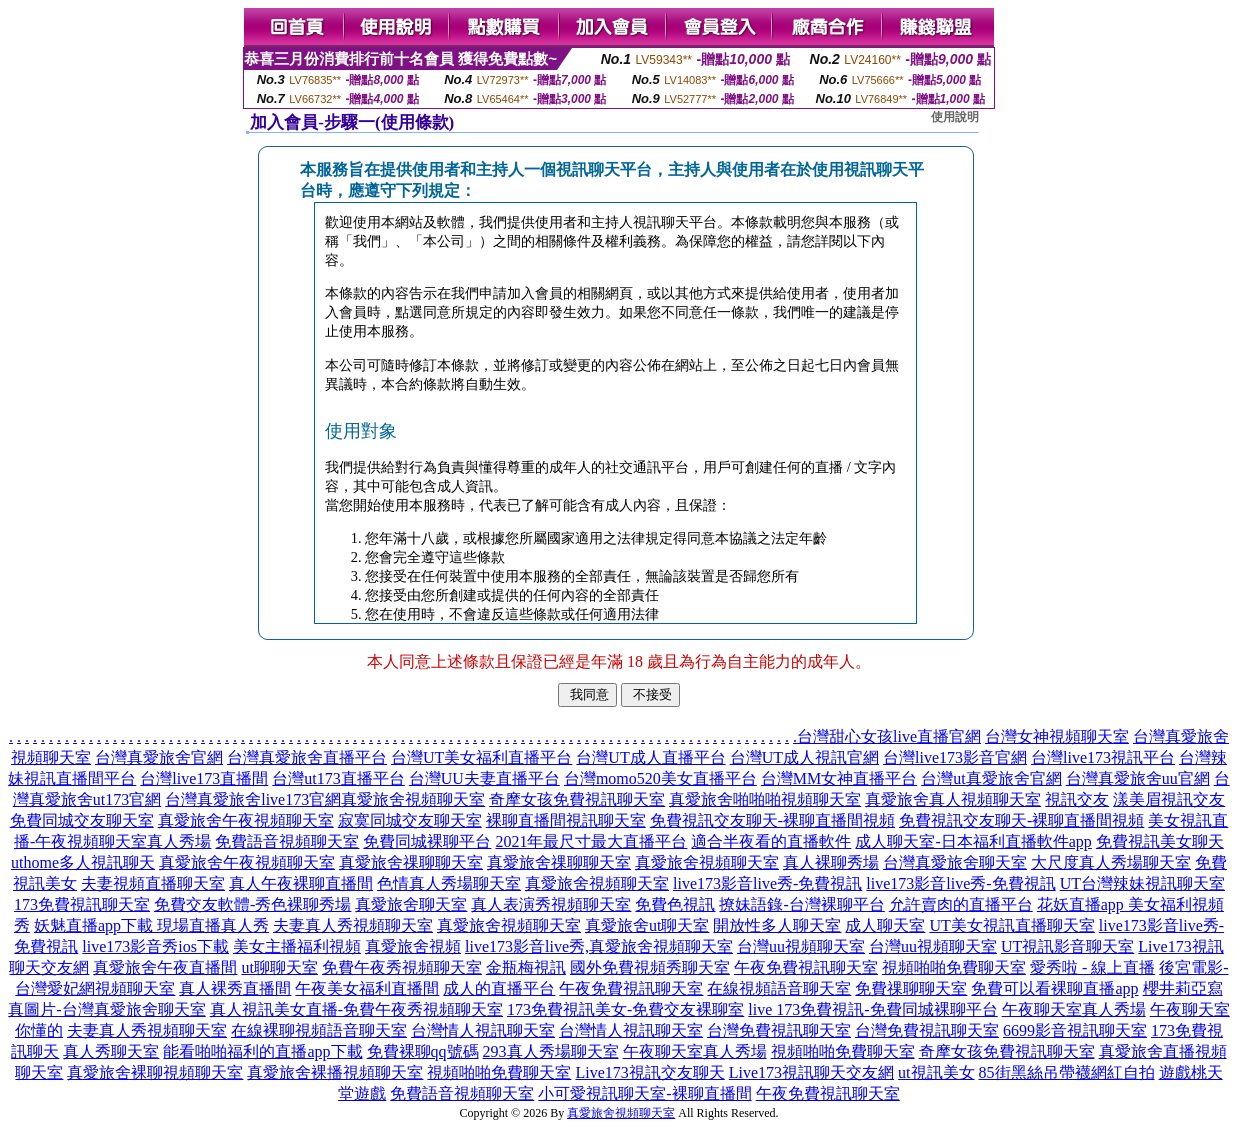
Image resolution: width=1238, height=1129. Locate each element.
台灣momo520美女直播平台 (660, 778)
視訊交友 (1077, 799)
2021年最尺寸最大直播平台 (591, 841)
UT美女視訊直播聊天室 (1011, 925)
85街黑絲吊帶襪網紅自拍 (1067, 1072)
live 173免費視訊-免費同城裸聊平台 (872, 1009)
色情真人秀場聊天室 (449, 883)
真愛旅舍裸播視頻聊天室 (335, 1072)
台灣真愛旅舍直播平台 (307, 757)
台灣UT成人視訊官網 (804, 757)
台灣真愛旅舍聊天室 (955, 862)
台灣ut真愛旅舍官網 (991, 778)
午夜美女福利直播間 (367, 988)
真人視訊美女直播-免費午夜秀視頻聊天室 (356, 1009)
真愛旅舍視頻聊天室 (413, 799)
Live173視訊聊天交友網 (811, 1072)
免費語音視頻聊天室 (287, 841)
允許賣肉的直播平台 (961, 904)
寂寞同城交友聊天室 (410, 820)
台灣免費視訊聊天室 (779, 1030)
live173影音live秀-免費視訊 (767, 883)
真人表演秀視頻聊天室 (551, 904)
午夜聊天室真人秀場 (1074, 1009)
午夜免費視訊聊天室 (806, 967)
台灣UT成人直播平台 (650, 757)
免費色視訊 (675, 904)
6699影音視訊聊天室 (1075, 1030)
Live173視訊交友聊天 (649, 1072)
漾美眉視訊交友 (1169, 799)
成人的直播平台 (499, 988)
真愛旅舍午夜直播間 (165, 967)
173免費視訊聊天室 (82, 904)
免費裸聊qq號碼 (423, 1051)
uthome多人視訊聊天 (83, 862)
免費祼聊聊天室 (911, 988)
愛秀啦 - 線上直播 (1092, 967)
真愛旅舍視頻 (413, 946)
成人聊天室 (885, 925)
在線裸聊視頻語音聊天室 (319, 1030)
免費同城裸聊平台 (427, 841)
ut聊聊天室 (279, 967)
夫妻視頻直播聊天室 (153, 883)
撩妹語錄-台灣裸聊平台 (801, 904)
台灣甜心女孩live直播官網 (889, 736)
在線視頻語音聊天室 (779, 988)
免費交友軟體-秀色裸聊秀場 (252, 904)
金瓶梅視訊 (526, 967)
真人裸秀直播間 (235, 988)
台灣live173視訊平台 (1103, 757)
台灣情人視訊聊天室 (483, 1030)
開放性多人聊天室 (777, 925)
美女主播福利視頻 (297, 946)
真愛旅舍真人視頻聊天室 (953, 799)
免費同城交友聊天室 (82, 820)
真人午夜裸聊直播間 (301, 883)
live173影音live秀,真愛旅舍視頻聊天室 (599, 946)
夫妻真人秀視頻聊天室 (353, 925)
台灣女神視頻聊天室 (1057, 736)
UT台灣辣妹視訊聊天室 (1142, 883)
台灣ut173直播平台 (338, 778)
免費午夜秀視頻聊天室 (402, 967)
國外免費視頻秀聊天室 (650, 967)
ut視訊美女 (936, 1072)
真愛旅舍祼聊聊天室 (411, 862)
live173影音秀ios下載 (155, 946)
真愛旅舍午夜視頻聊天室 (246, 820)
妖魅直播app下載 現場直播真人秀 (151, 925)
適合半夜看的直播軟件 (771, 841)
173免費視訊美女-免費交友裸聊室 (625, 1009)
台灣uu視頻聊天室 (801, 946)
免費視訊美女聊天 (1160, 841)
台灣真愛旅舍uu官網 (1138, 778)
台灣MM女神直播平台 (839, 778)
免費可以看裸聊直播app (1054, 988)
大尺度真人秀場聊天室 (1111, 862)
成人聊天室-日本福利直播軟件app (973, 841)
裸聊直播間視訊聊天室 (566, 820)
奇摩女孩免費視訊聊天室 (577, 799)
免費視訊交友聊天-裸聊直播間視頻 (772, 820)
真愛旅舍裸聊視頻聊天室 (155, 1072)
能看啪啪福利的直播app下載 (262, 1051)
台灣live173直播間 (204, 778)
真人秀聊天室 (111, 1051)
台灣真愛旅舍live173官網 (253, 799)
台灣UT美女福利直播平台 (481, 757)
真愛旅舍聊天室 (411, 904)
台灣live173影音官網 (955, 757)
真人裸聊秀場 (831, 862)
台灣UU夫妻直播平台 (484, 778)
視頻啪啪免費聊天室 (954, 967)
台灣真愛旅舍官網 (159, 757)
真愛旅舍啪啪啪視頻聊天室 (765, 799)
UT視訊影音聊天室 (1067, 946)
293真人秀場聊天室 (551, 1051)
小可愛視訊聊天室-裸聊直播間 (644, 1093)
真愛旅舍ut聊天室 (647, 925)
